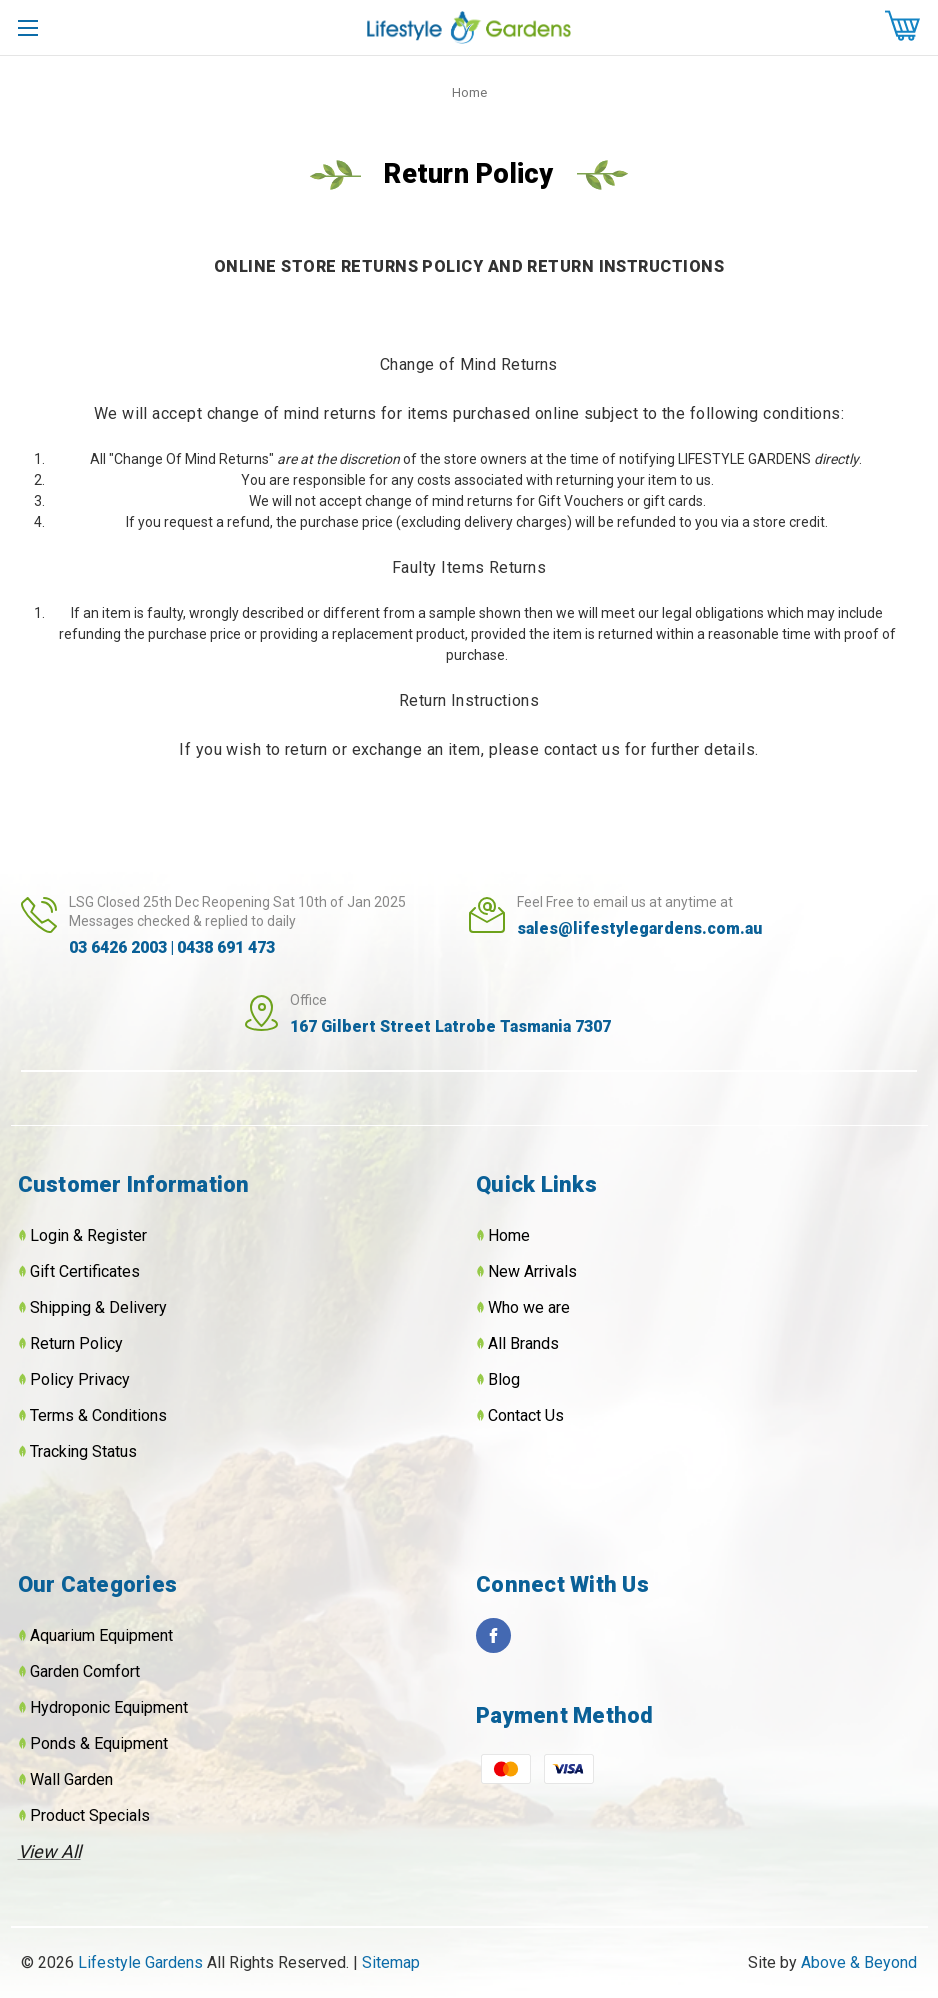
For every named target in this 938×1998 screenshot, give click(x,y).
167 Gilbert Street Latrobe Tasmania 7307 (450, 1026)
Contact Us (526, 1415)
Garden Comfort (85, 1671)
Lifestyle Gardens (142, 1962)
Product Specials (90, 1815)
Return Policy (76, 1343)
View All (49, 1851)
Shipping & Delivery (98, 1307)
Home (509, 1235)
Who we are (529, 1307)
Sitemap (391, 1962)
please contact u (550, 749)
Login (49, 1235)
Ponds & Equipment (99, 1743)
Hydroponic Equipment (109, 1707)
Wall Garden (71, 1779)
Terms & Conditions (98, 1415)
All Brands (523, 1343)
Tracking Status (83, 1451)
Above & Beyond (859, 1962)
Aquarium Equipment (101, 1635)
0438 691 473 (226, 947)
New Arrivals (532, 1271)
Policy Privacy (80, 1379)
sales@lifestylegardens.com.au (639, 928)
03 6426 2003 (118, 947)
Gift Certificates (85, 1271)
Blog (504, 1379)
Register (117, 1235)
